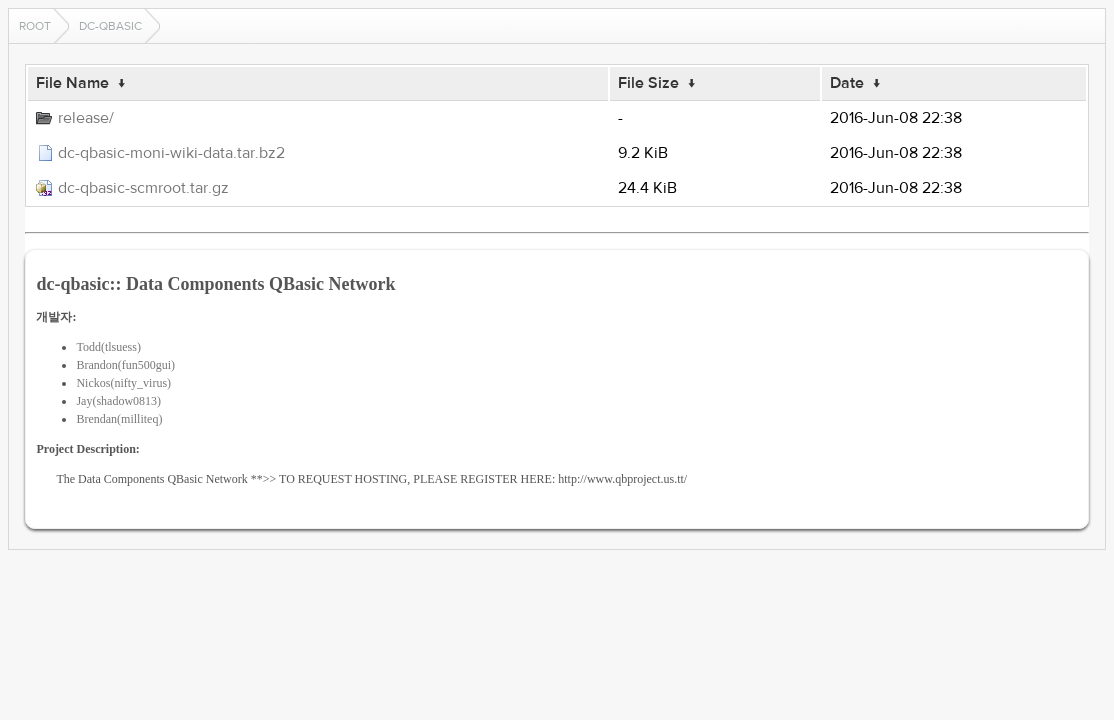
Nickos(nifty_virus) (123, 383)
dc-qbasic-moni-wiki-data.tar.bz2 (171, 153)
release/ (86, 118)
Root (35, 26)
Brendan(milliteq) (119, 419)
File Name (72, 83)
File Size (648, 83)
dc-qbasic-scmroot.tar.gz (143, 188)
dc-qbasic (110, 26)
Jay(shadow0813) (118, 401)
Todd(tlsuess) (108, 347)
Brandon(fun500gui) (125, 365)
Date (847, 83)
